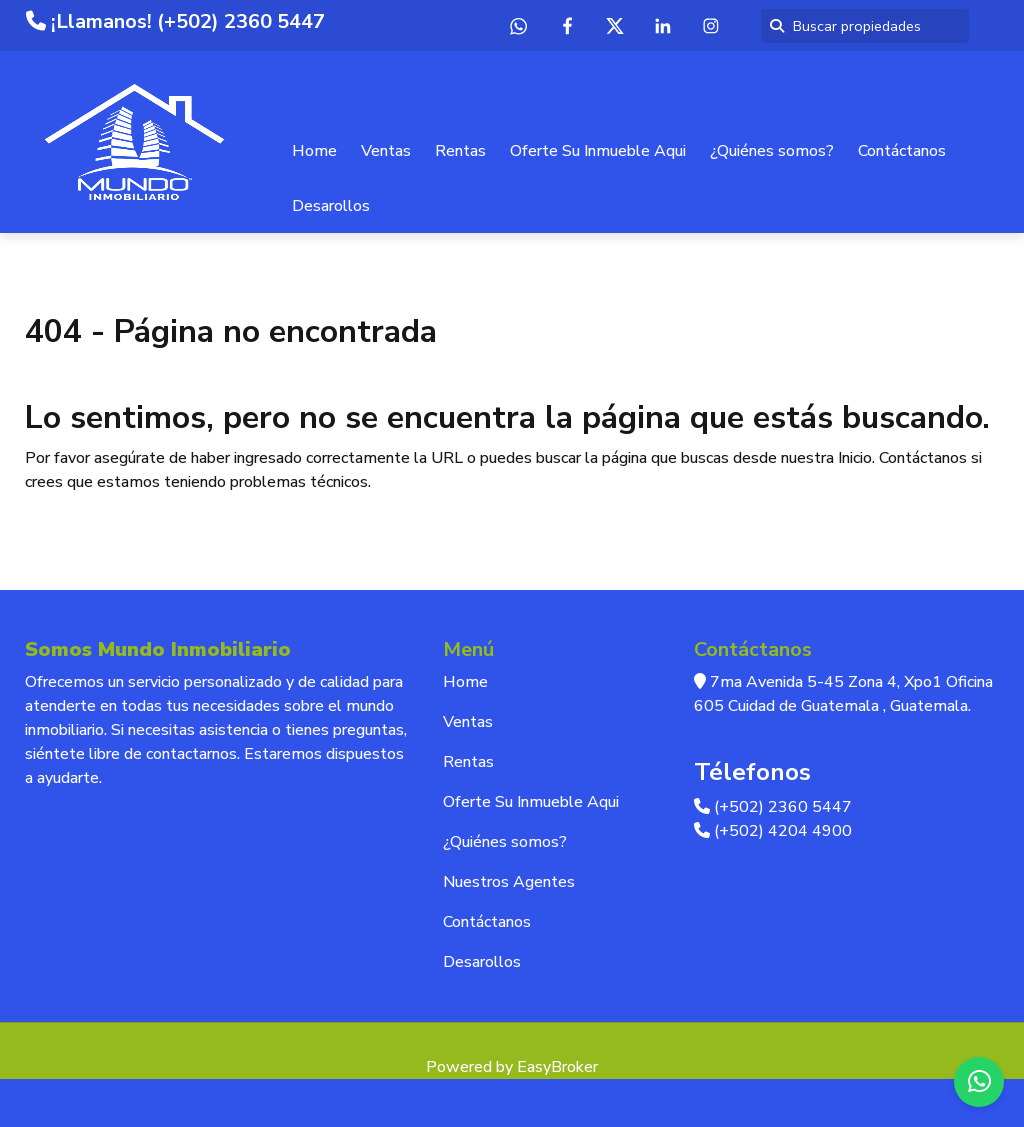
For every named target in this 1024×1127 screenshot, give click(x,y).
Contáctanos (902, 151)
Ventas (386, 151)
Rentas (460, 151)
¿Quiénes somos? (772, 151)
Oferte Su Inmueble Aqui (598, 151)
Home (314, 151)
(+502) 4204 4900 (773, 831)
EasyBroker (557, 1067)
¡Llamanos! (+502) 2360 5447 (175, 21)
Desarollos (331, 206)
